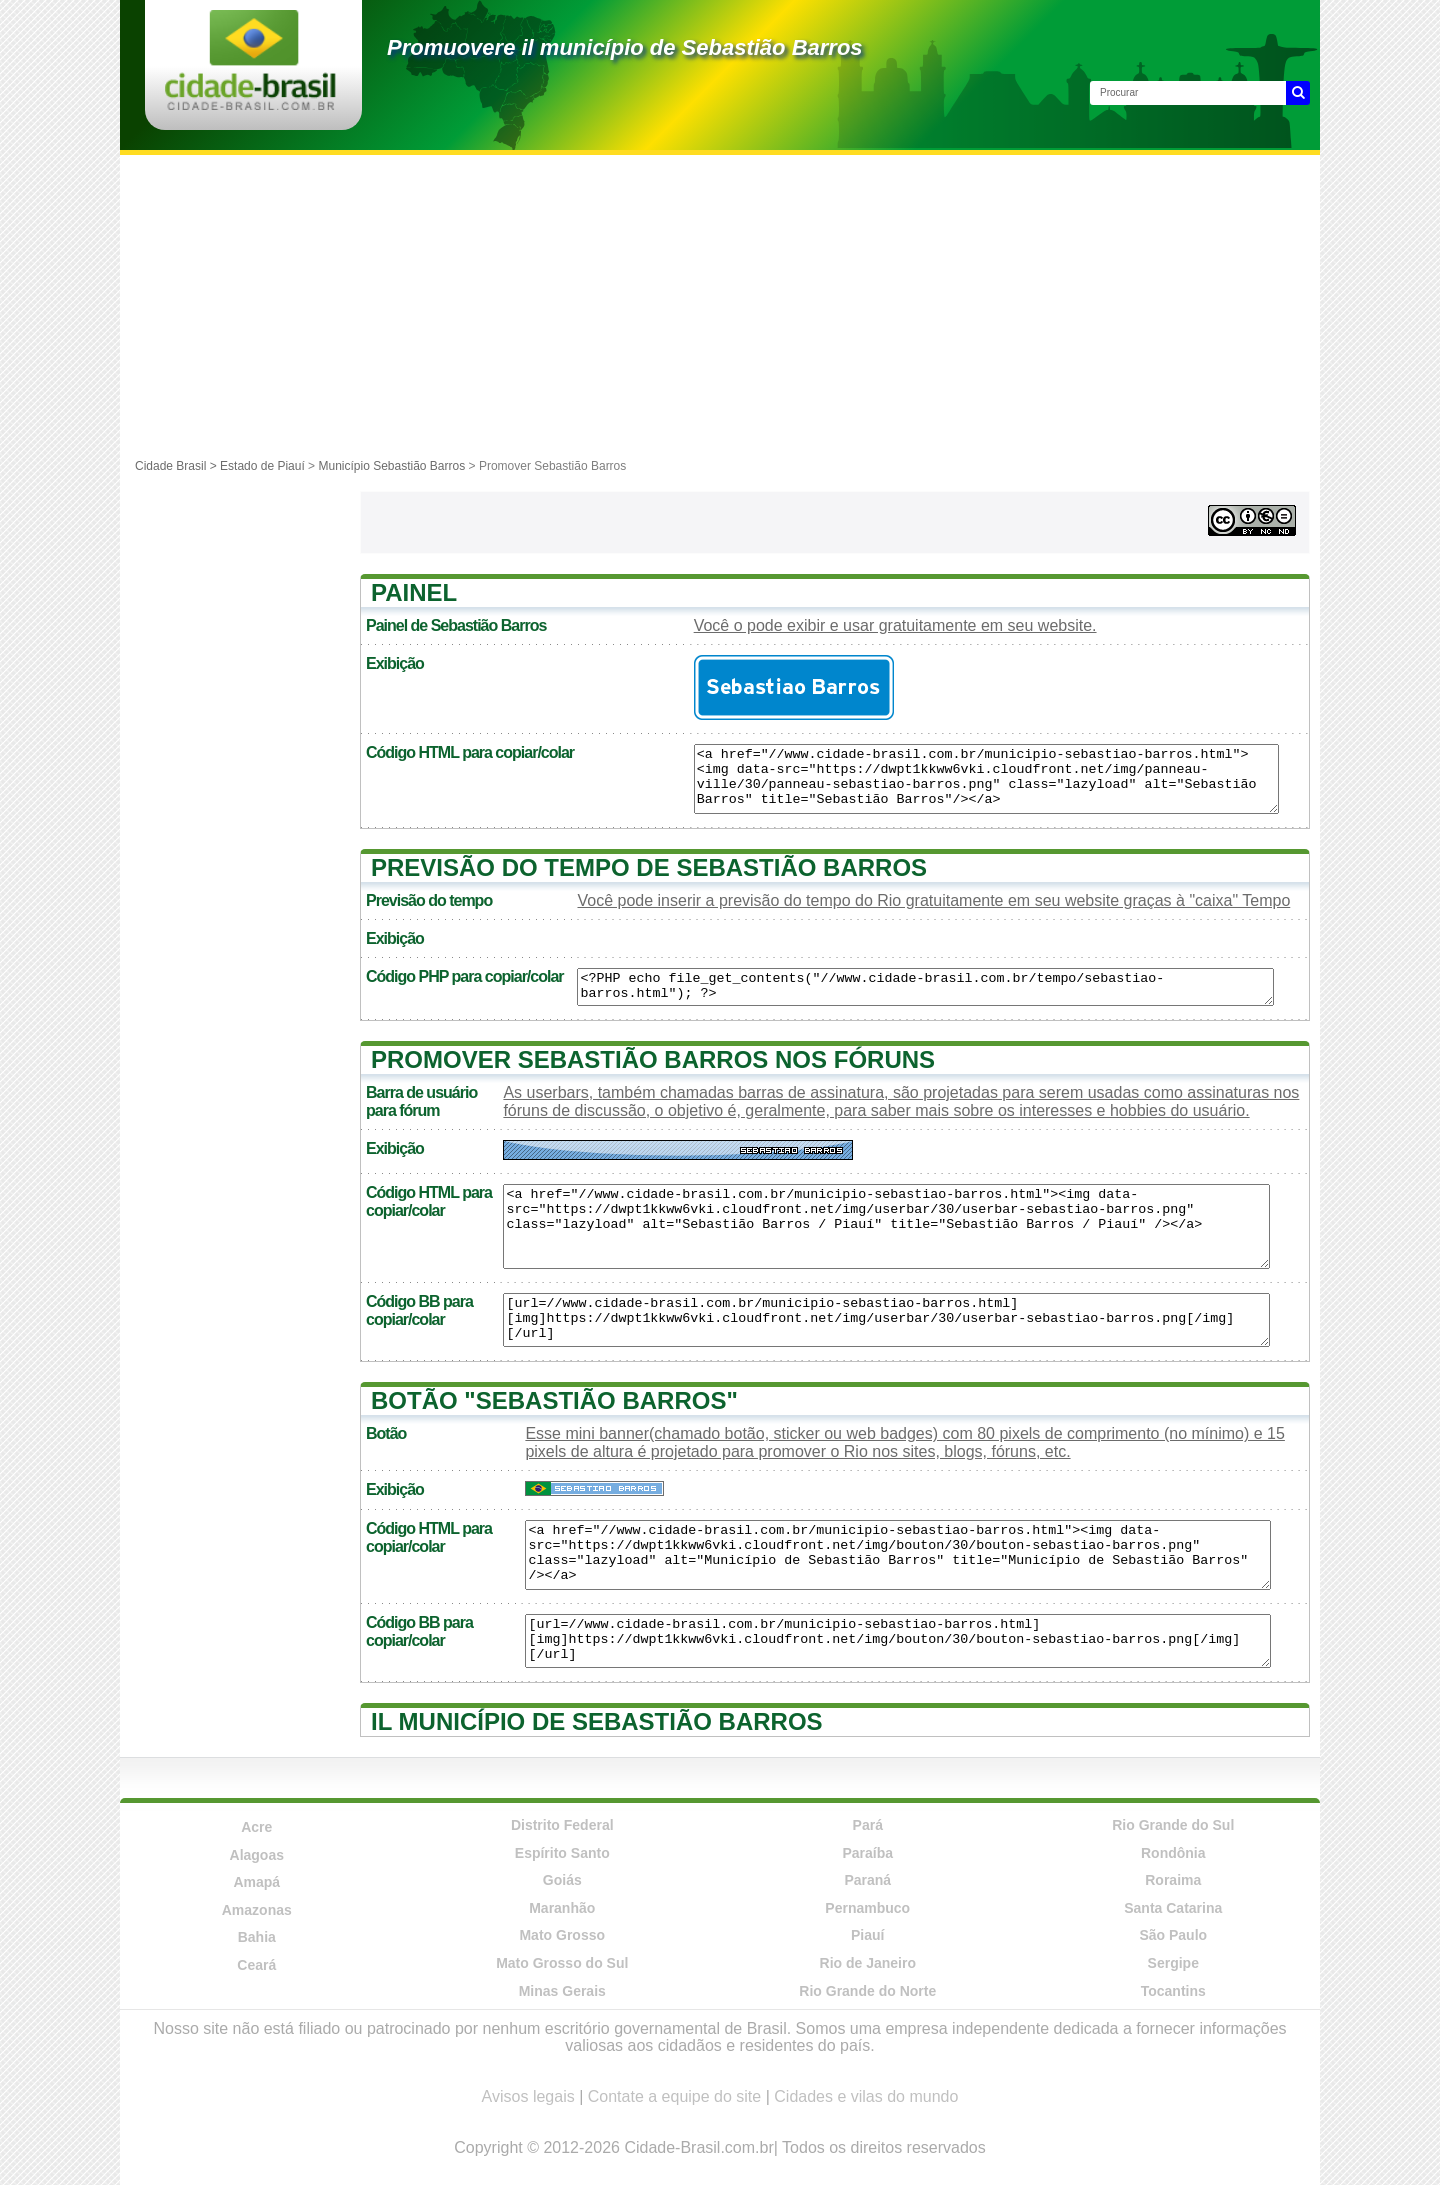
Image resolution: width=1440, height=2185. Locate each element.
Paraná (867, 1880)
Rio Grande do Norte (867, 1991)
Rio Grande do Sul (1173, 1825)
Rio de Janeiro (868, 1963)
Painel (414, 592)
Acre (256, 1827)
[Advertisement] (720, 305)
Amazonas (257, 1910)
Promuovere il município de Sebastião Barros (625, 47)
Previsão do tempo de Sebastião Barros (649, 867)
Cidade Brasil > (177, 466)
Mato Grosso (562, 1935)
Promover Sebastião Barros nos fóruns (653, 1059)
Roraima (1173, 1880)
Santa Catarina (1173, 1908)
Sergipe (1173, 1963)
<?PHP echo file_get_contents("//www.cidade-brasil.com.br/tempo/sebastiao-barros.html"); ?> (925, 987)
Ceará (256, 1965)
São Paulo (1173, 1935)
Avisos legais (528, 2096)
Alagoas (257, 1855)
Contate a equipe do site (674, 2096)
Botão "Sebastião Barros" (554, 1400)
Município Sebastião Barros (391, 466)
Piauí (867, 1935)
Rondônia (1173, 1853)
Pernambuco (867, 1908)
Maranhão (562, 1908)
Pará (868, 1825)
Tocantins (1173, 1991)
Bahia (257, 1937)
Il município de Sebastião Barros (597, 1721)
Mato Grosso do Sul (562, 1963)
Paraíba (867, 1853)
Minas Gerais (562, 1991)
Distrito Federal (562, 1825)
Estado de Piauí (262, 466)
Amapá (256, 1882)
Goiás (562, 1880)
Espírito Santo (562, 1853)
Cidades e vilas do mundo (866, 2096)
